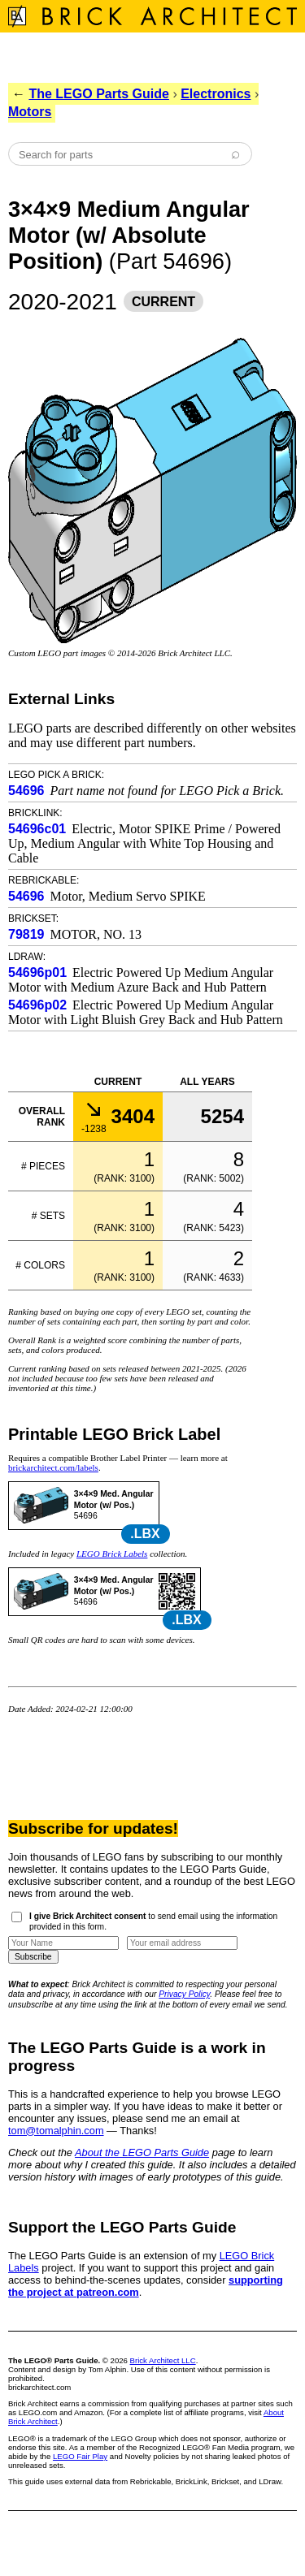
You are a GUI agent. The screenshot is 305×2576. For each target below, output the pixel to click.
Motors (29, 112)
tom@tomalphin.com (56, 2130)
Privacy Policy (184, 1994)
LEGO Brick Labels (111, 1553)
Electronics (216, 94)
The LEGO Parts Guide (98, 94)
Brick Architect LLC (163, 2360)
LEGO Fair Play (80, 2456)
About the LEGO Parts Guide (142, 2152)
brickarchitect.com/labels (53, 1467)
